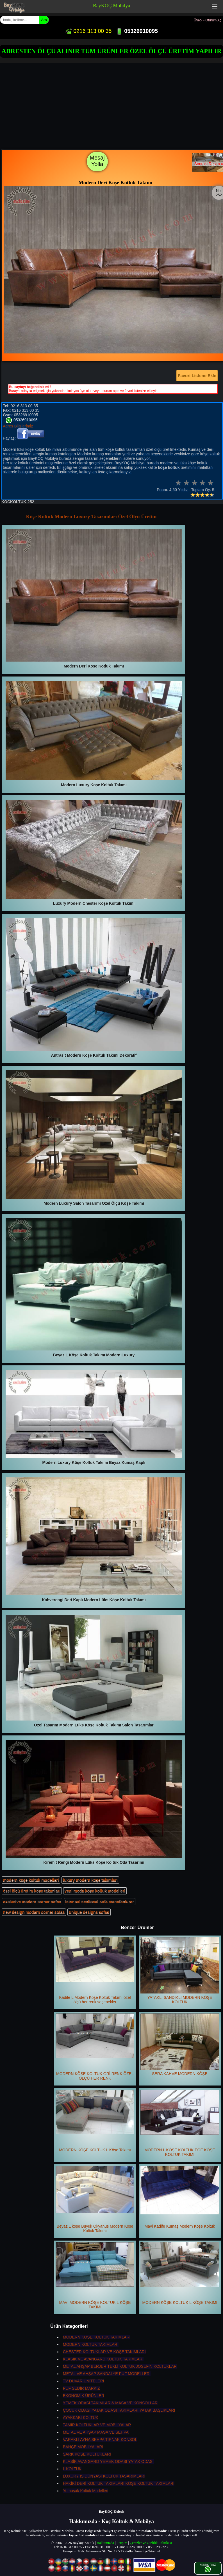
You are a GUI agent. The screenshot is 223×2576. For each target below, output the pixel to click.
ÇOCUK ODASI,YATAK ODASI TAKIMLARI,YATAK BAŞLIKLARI (119, 2410)
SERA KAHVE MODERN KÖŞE (179, 2044)
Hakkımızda (105, 2543)
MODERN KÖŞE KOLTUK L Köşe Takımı (95, 2121)
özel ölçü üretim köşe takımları (31, 1891)
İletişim (122, 2543)
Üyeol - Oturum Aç (207, 20)
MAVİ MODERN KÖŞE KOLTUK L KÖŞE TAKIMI (95, 2275)
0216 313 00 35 (88, 31)
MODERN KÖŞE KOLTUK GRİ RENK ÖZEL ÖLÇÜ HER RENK (95, 2046)
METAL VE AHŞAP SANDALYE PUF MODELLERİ (107, 2373)
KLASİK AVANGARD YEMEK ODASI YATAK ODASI (108, 2461)
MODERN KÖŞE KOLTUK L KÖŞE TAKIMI (179, 2273)
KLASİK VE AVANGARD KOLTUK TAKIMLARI (103, 2359)
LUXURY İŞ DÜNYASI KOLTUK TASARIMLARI (104, 2476)
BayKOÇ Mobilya (111, 5)
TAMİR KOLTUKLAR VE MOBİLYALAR (97, 2425)
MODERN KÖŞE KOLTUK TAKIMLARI (96, 2337)
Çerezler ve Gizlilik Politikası (151, 2543)
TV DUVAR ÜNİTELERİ (83, 2381)
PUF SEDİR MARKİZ (81, 2388)
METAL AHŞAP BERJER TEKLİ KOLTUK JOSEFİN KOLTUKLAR (120, 2366)
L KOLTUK (72, 2469)
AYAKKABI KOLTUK (80, 2417)
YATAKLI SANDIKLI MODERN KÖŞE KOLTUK (179, 1970)
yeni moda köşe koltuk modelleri (95, 1891)
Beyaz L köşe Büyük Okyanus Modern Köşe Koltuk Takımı (95, 2199)
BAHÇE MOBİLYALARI (83, 2447)
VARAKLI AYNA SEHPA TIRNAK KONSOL (100, 2439)
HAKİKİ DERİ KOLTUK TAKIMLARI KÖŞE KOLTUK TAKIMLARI (118, 2483)
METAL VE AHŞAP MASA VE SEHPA (96, 2432)
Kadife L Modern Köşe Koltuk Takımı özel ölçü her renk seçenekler (95, 1970)
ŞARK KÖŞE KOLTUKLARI (87, 2454)
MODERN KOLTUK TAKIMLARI (91, 2344)
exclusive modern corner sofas (32, 1901)
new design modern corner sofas (34, 1912)
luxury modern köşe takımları (90, 1880)
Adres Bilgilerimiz (18, 426)
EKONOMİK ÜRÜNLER (83, 2395)
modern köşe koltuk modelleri (31, 1880)
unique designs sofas (89, 1912)
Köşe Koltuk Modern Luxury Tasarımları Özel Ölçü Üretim (91, 516)
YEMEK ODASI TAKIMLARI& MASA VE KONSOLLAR (110, 2403)
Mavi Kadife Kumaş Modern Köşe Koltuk (179, 2197)
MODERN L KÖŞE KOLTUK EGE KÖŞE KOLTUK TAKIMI (179, 2123)
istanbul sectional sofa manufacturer (99, 1901)
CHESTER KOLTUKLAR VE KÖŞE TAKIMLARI (104, 2351)
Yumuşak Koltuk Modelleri (85, 2490)
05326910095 (137, 31)
